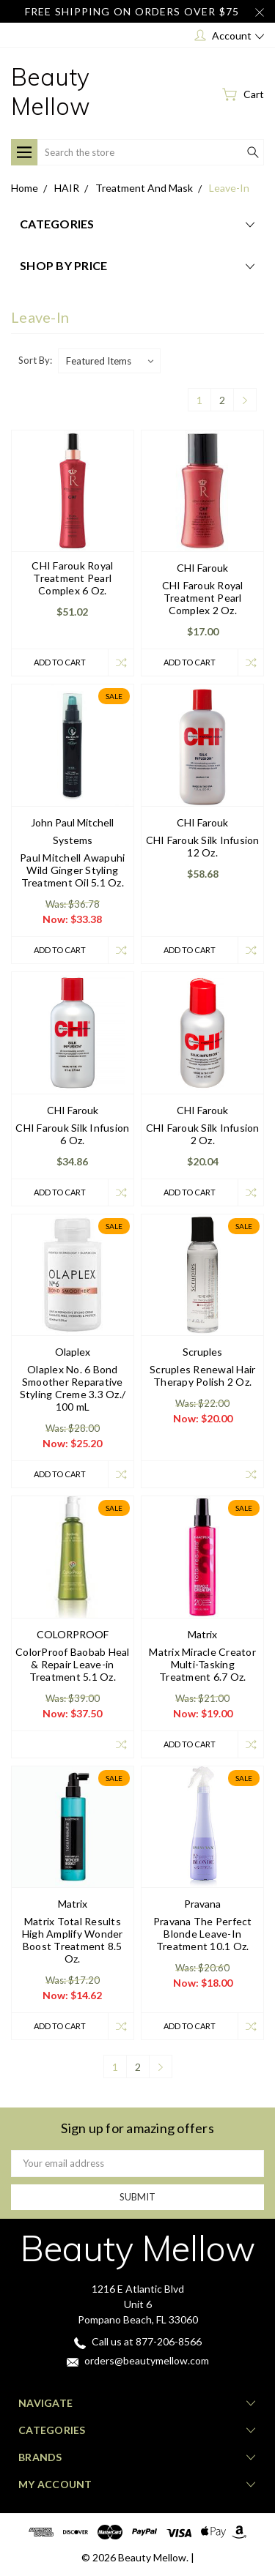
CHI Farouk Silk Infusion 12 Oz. (203, 846)
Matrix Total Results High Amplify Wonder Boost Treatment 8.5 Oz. (72, 1940)
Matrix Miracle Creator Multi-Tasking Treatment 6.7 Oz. (202, 1664)
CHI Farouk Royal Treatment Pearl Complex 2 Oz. (202, 597)
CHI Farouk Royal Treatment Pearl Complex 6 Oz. (72, 578)
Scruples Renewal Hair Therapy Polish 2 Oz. (202, 1375)
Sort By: (35, 360)
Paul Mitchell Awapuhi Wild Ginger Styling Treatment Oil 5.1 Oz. (72, 870)
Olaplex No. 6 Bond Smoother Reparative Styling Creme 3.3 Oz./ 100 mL (73, 1388)
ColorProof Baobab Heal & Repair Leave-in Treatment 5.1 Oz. (72, 1664)
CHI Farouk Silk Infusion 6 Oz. (72, 1133)
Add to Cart (60, 662)
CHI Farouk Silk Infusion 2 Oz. (203, 1133)
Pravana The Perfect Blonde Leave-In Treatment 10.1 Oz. (202, 1933)
